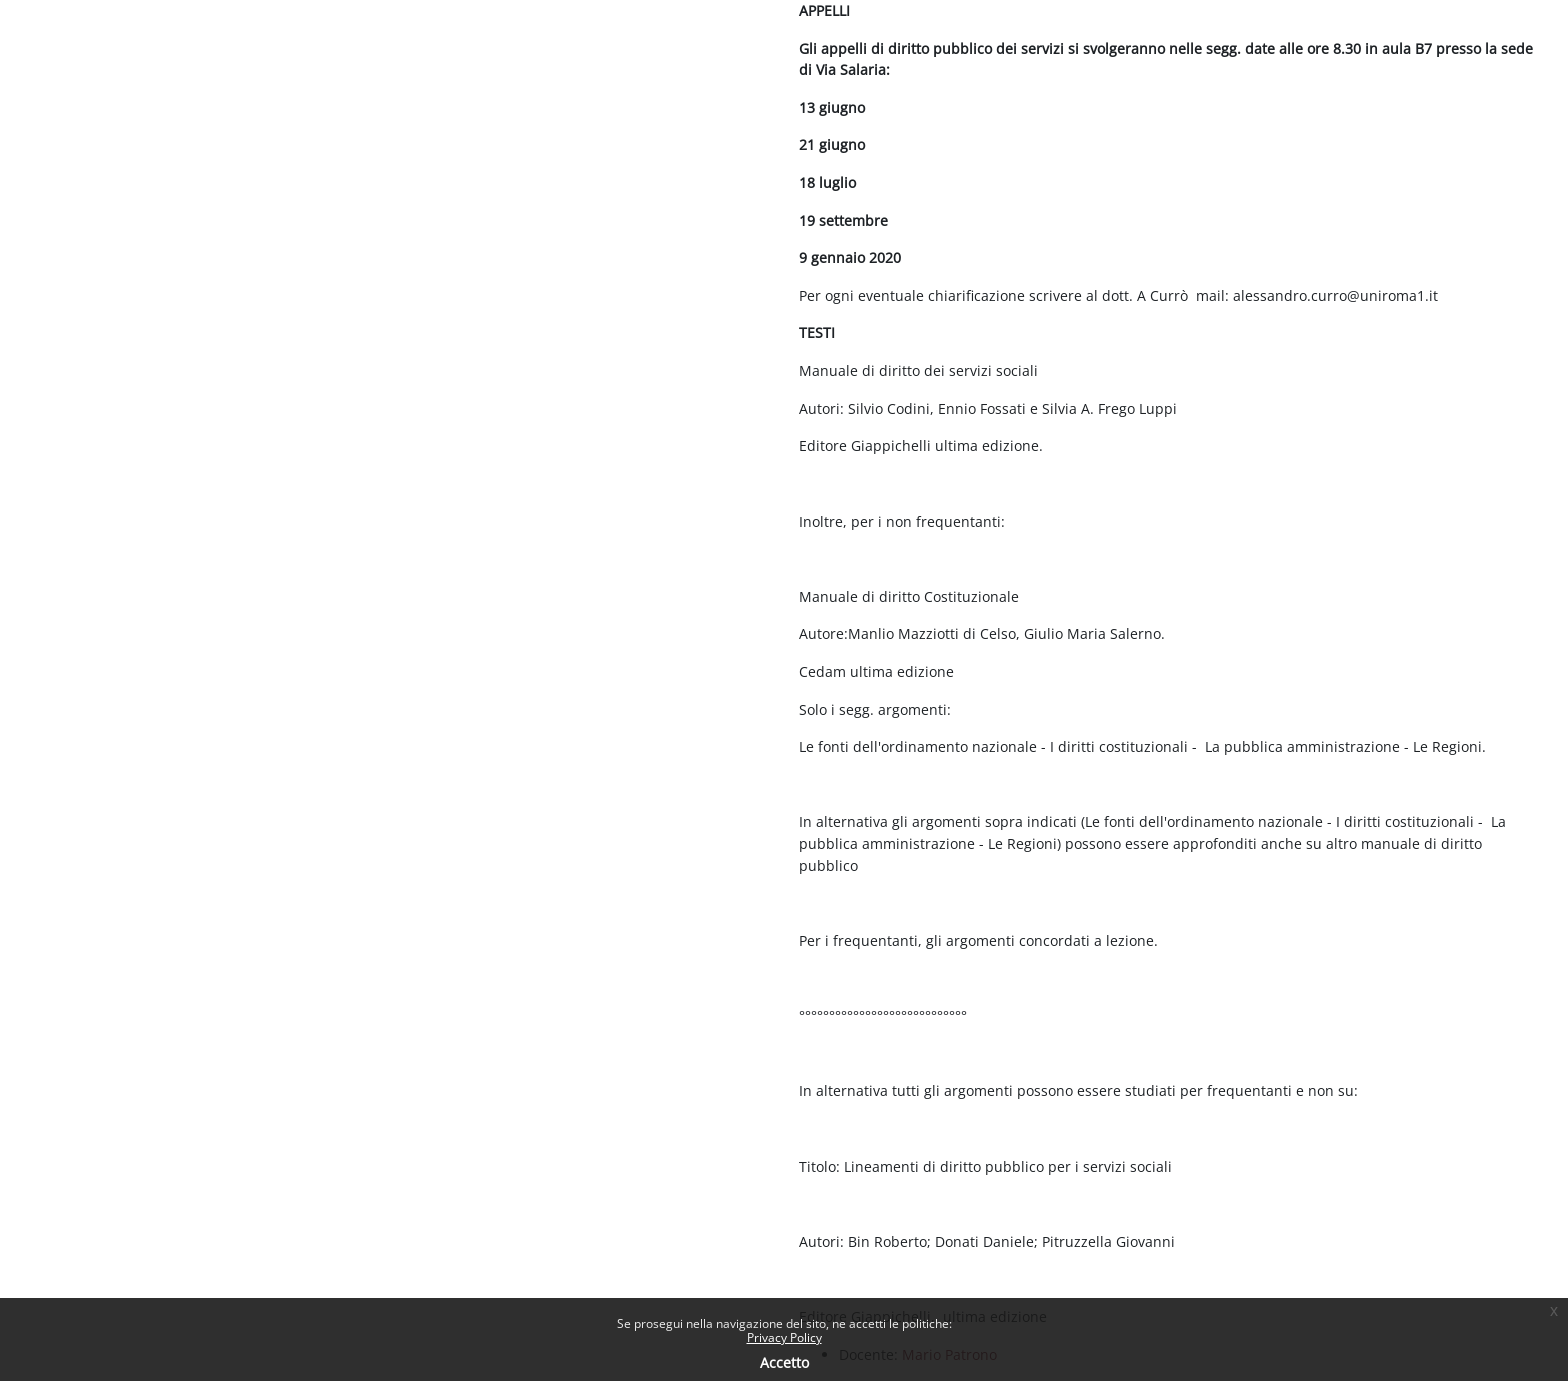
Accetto (784, 1362)
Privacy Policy (784, 1337)
